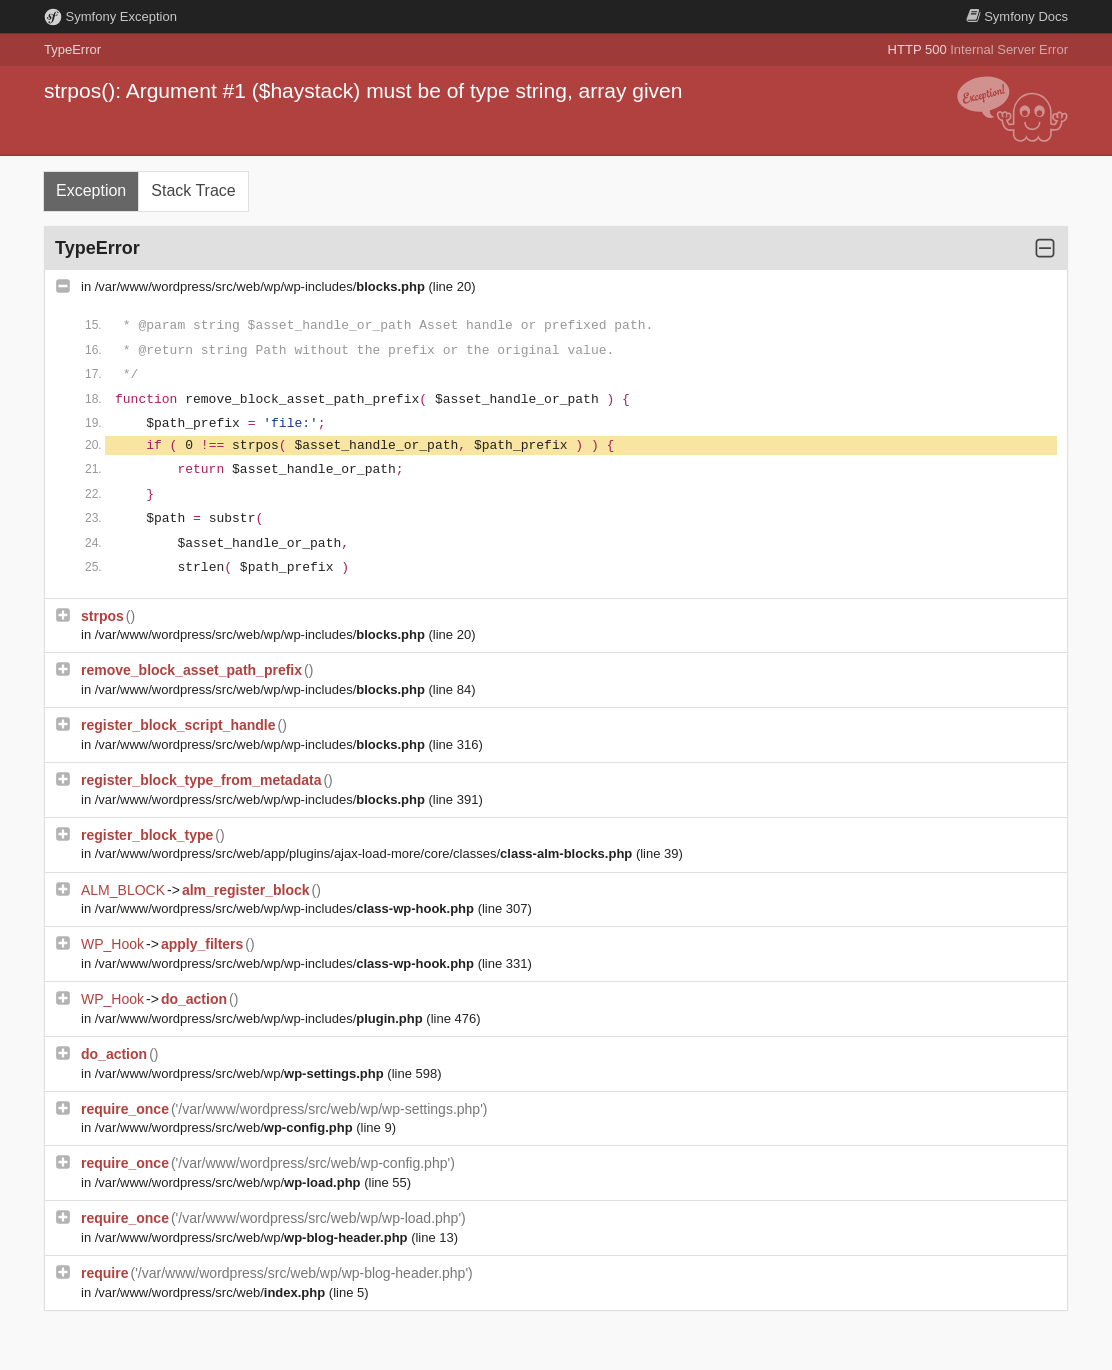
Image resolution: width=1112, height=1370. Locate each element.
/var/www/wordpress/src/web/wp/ (241, 1073)
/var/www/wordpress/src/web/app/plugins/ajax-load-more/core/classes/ (365, 853)
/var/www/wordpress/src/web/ (225, 1127)
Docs (1017, 16)
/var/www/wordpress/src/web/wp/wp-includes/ (262, 286)
